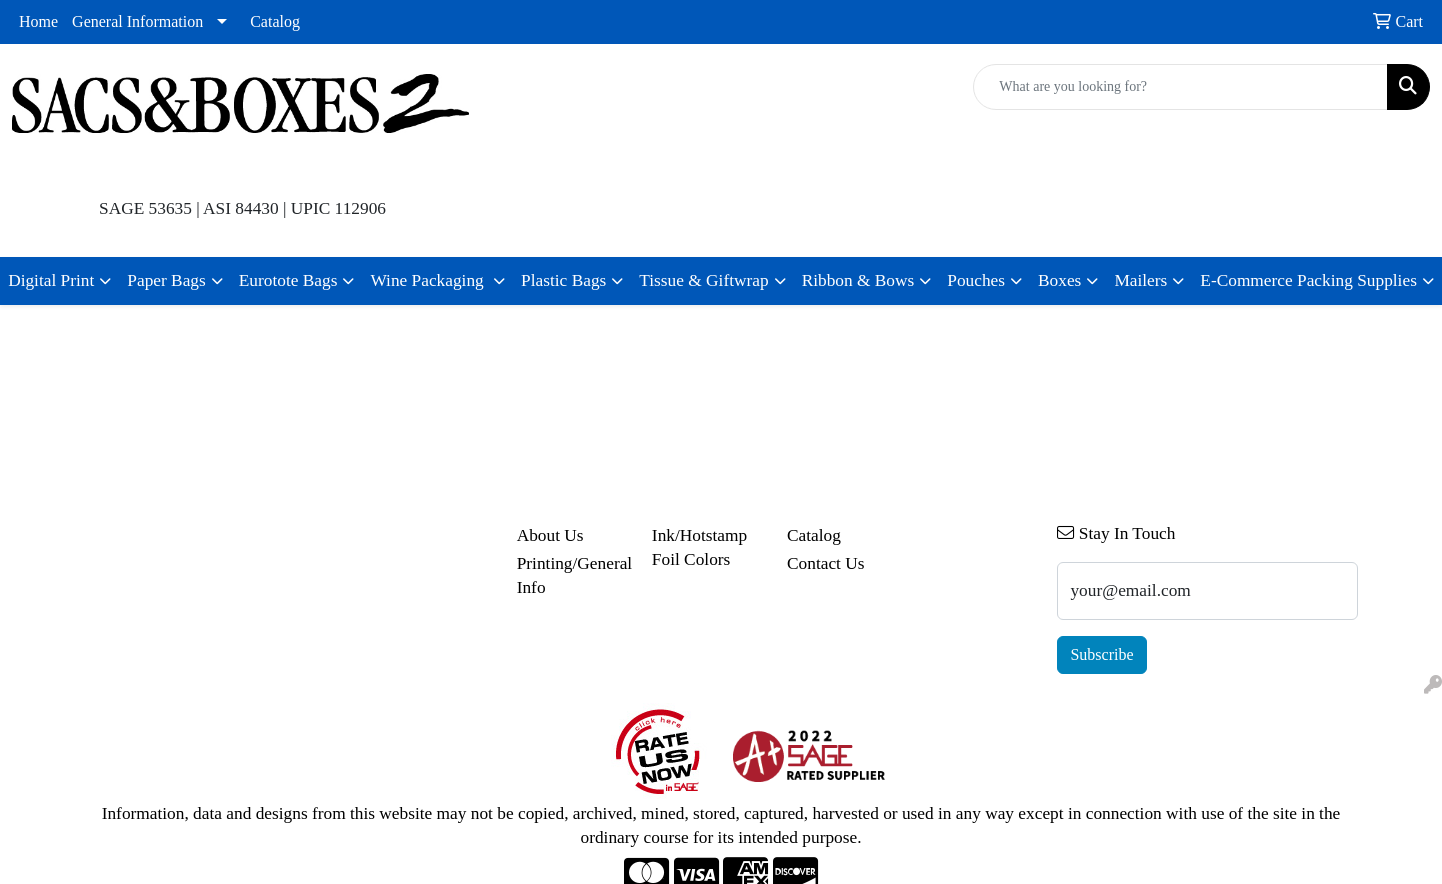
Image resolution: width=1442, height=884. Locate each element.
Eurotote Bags (288, 280)
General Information (137, 21)
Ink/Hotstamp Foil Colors (699, 547)
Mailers (1140, 280)
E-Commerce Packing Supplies (1308, 280)
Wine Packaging (429, 280)
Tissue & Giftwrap (703, 280)
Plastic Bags (563, 280)
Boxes (1059, 280)
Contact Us (826, 563)
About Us (550, 535)
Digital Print (51, 280)
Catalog (275, 21)
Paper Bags (166, 280)
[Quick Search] (1180, 87)
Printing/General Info (572, 575)
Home (38, 21)
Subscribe (1101, 654)
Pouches (976, 280)
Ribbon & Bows (858, 280)
